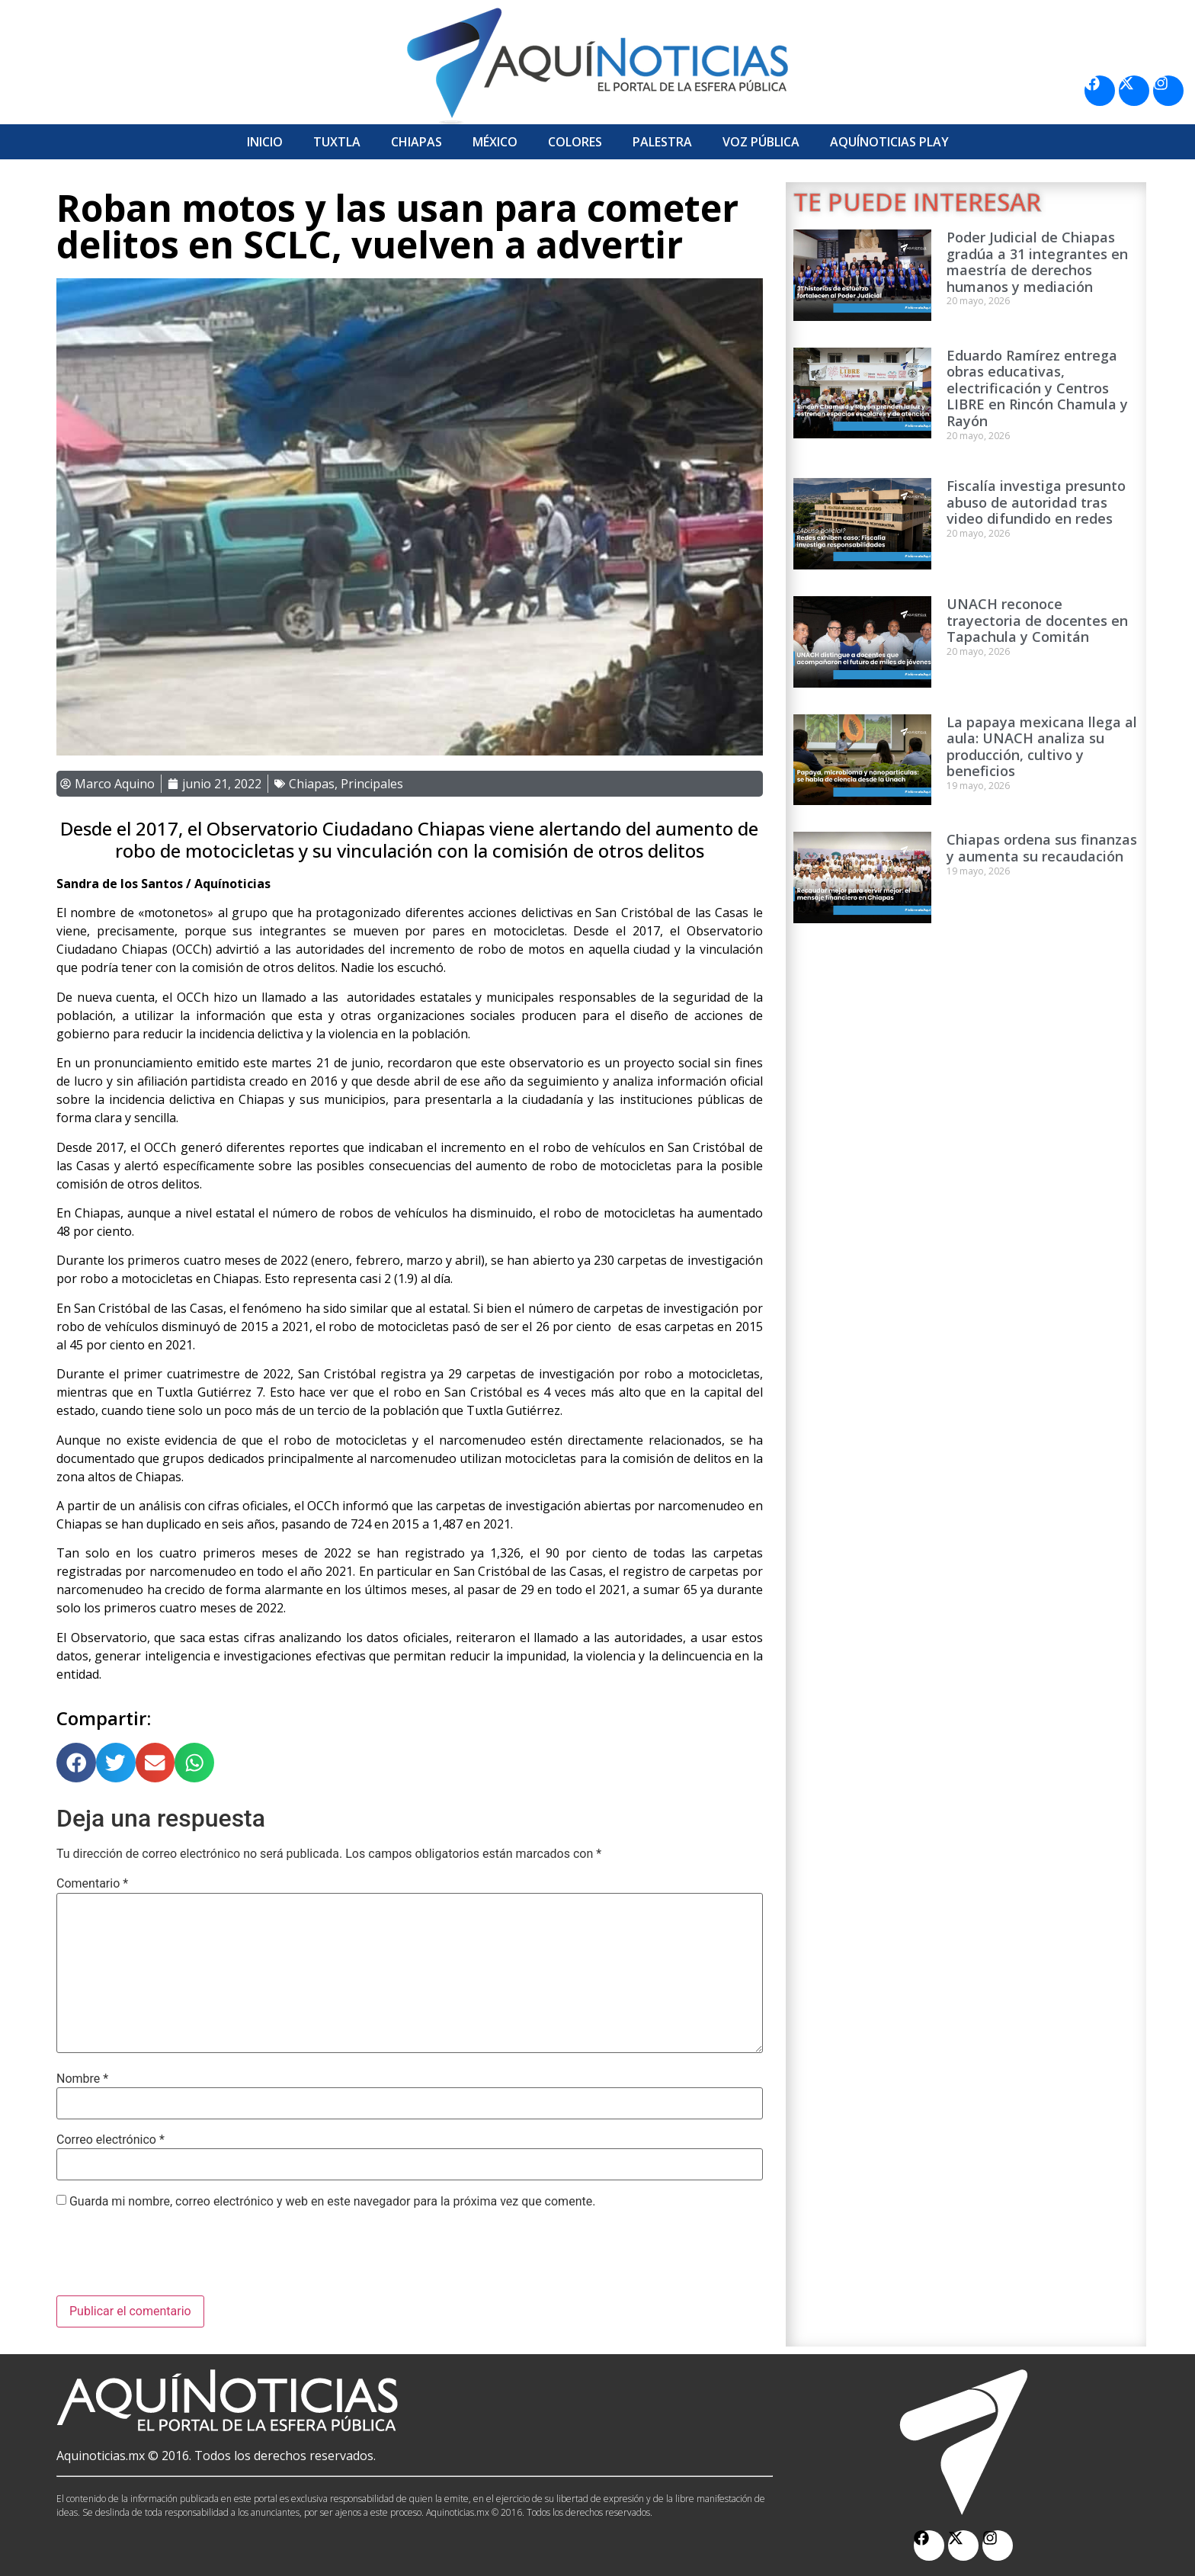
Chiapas (416, 141)
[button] (76, 1762)
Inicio (265, 141)
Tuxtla (336, 141)
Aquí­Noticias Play (889, 141)
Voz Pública (760, 141)
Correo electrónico (110, 2140)
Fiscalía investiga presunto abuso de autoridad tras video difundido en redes (1036, 502)
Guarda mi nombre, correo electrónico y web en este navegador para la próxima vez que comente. (332, 2202)
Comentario (92, 1884)
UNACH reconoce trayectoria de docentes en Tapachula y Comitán (1037, 620)
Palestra (662, 141)
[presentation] (172, 2258)
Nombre (82, 2079)
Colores (575, 141)
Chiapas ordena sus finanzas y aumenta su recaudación (1042, 847)
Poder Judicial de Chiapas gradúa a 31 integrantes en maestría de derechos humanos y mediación (1037, 262)
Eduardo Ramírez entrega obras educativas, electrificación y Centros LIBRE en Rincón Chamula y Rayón (1037, 388)
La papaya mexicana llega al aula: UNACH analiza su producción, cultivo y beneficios (1042, 747)
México (495, 141)
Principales (372, 783)
